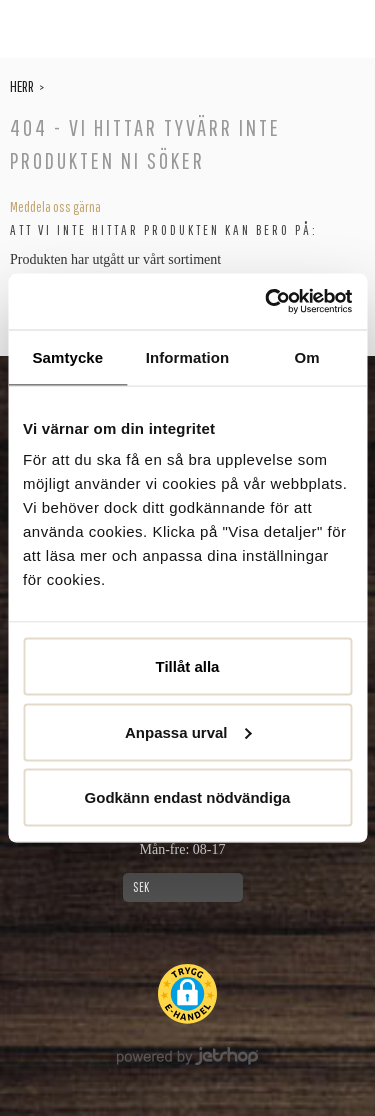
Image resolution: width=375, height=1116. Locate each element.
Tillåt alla (188, 666)
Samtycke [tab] (67, 356)
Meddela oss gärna (55, 207)
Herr (22, 86)
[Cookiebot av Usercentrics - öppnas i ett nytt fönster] (267, 302)
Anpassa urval (188, 731)
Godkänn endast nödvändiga (188, 797)
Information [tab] (188, 356)
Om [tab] (307, 356)
